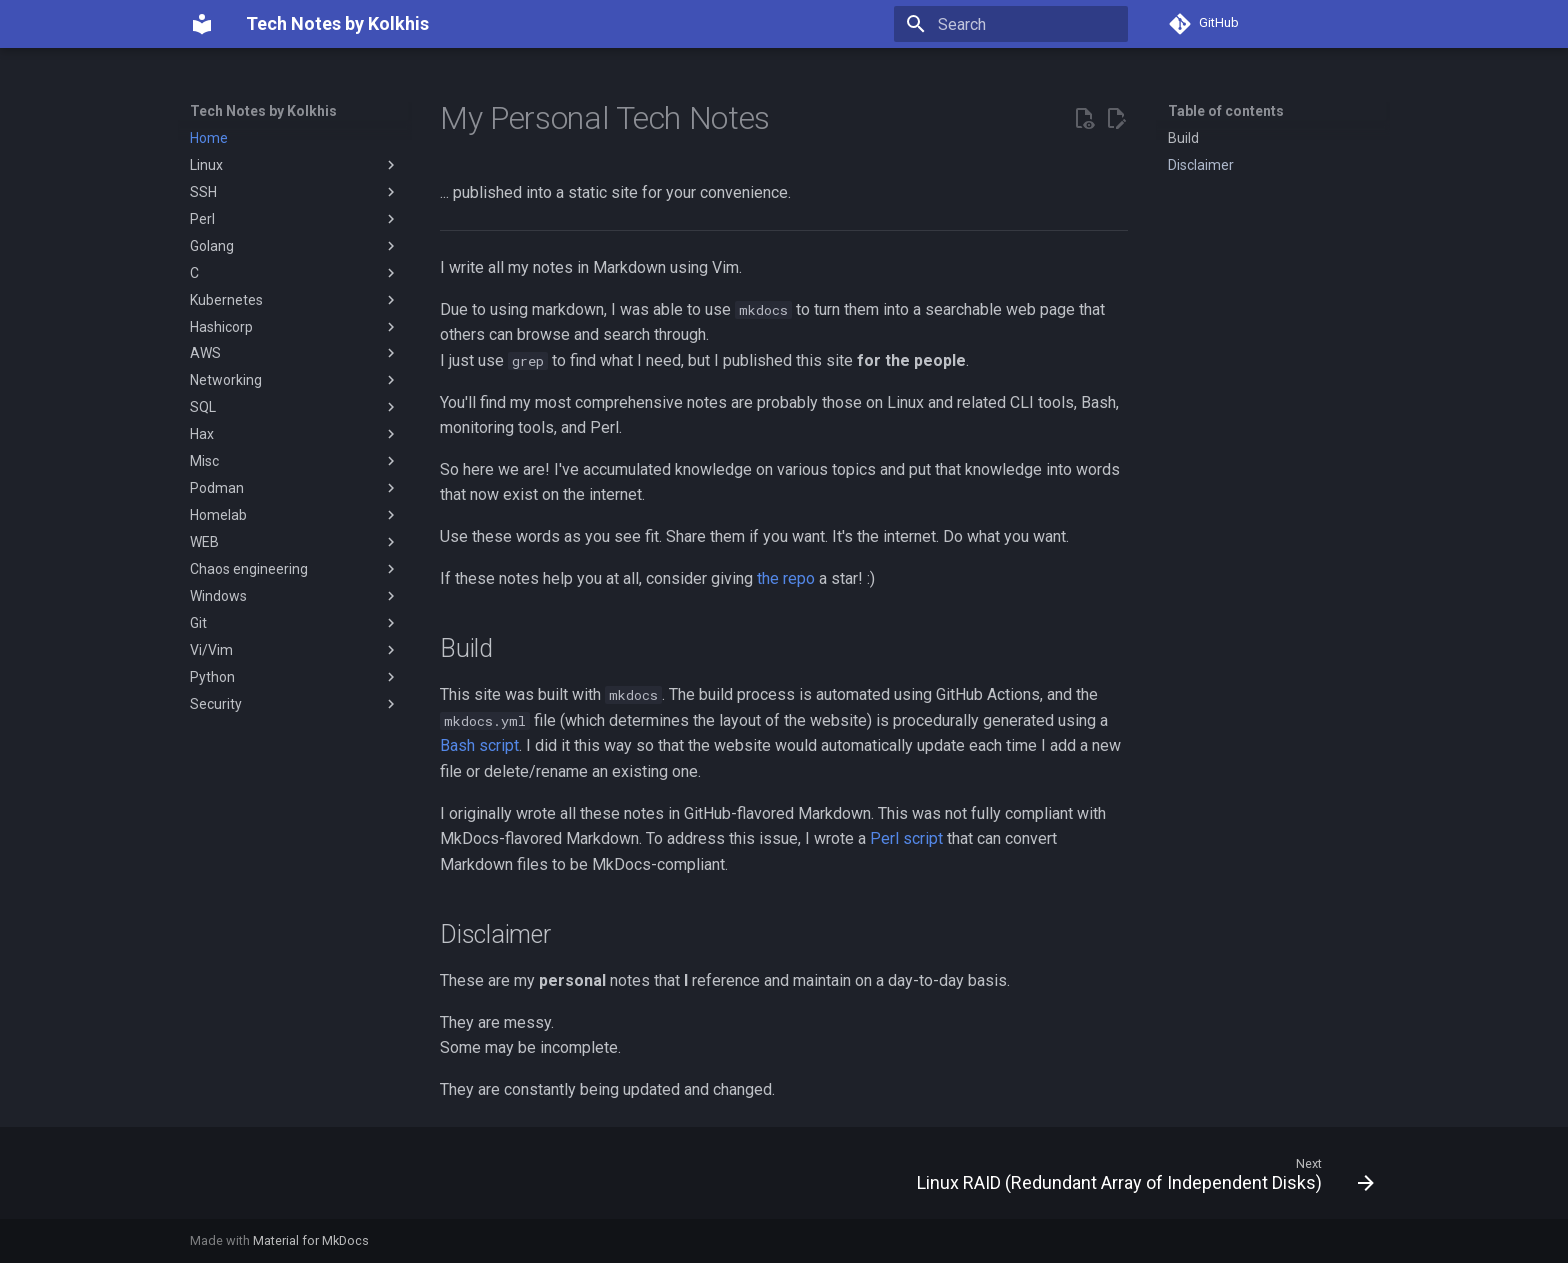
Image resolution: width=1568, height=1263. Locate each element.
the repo (786, 578)
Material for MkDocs (311, 1240)
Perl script (906, 838)
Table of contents (1226, 111)
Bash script (479, 745)
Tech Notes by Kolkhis (263, 111)
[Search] (1011, 24)
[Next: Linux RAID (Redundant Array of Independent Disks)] (1140, 1179)
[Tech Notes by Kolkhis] (202, 24)
